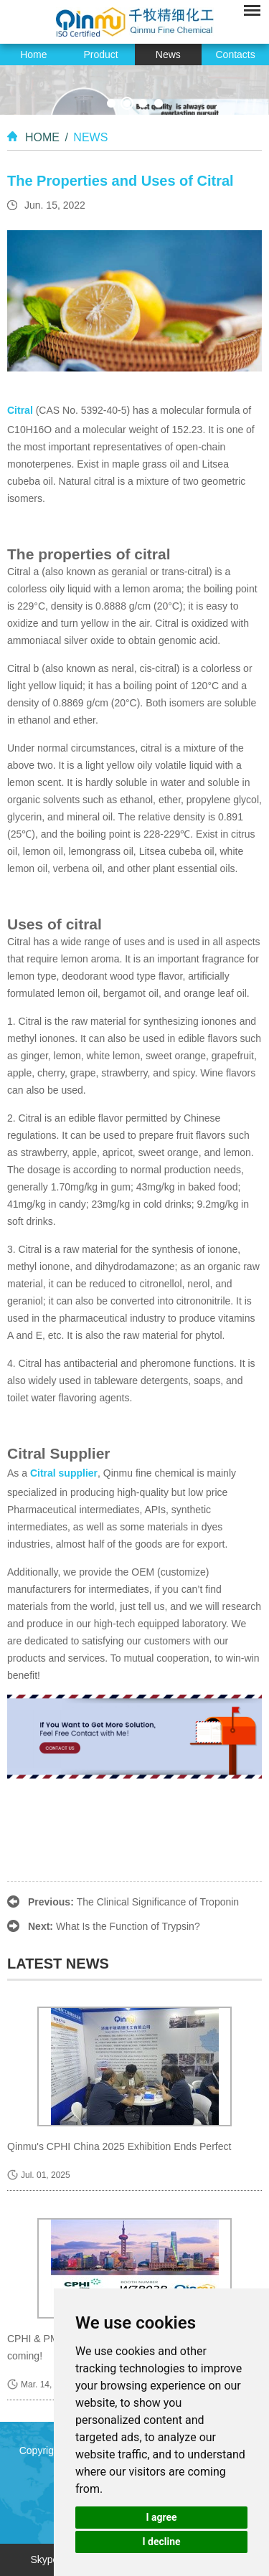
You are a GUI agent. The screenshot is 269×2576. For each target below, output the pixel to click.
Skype (44, 2559)
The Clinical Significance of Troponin (158, 1902)
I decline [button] (161, 2541)
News (168, 54)
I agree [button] (161, 2517)
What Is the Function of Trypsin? (128, 1926)
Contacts (235, 54)
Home (33, 54)
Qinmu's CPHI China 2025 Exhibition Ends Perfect (119, 2146)
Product (101, 54)
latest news (58, 1963)
